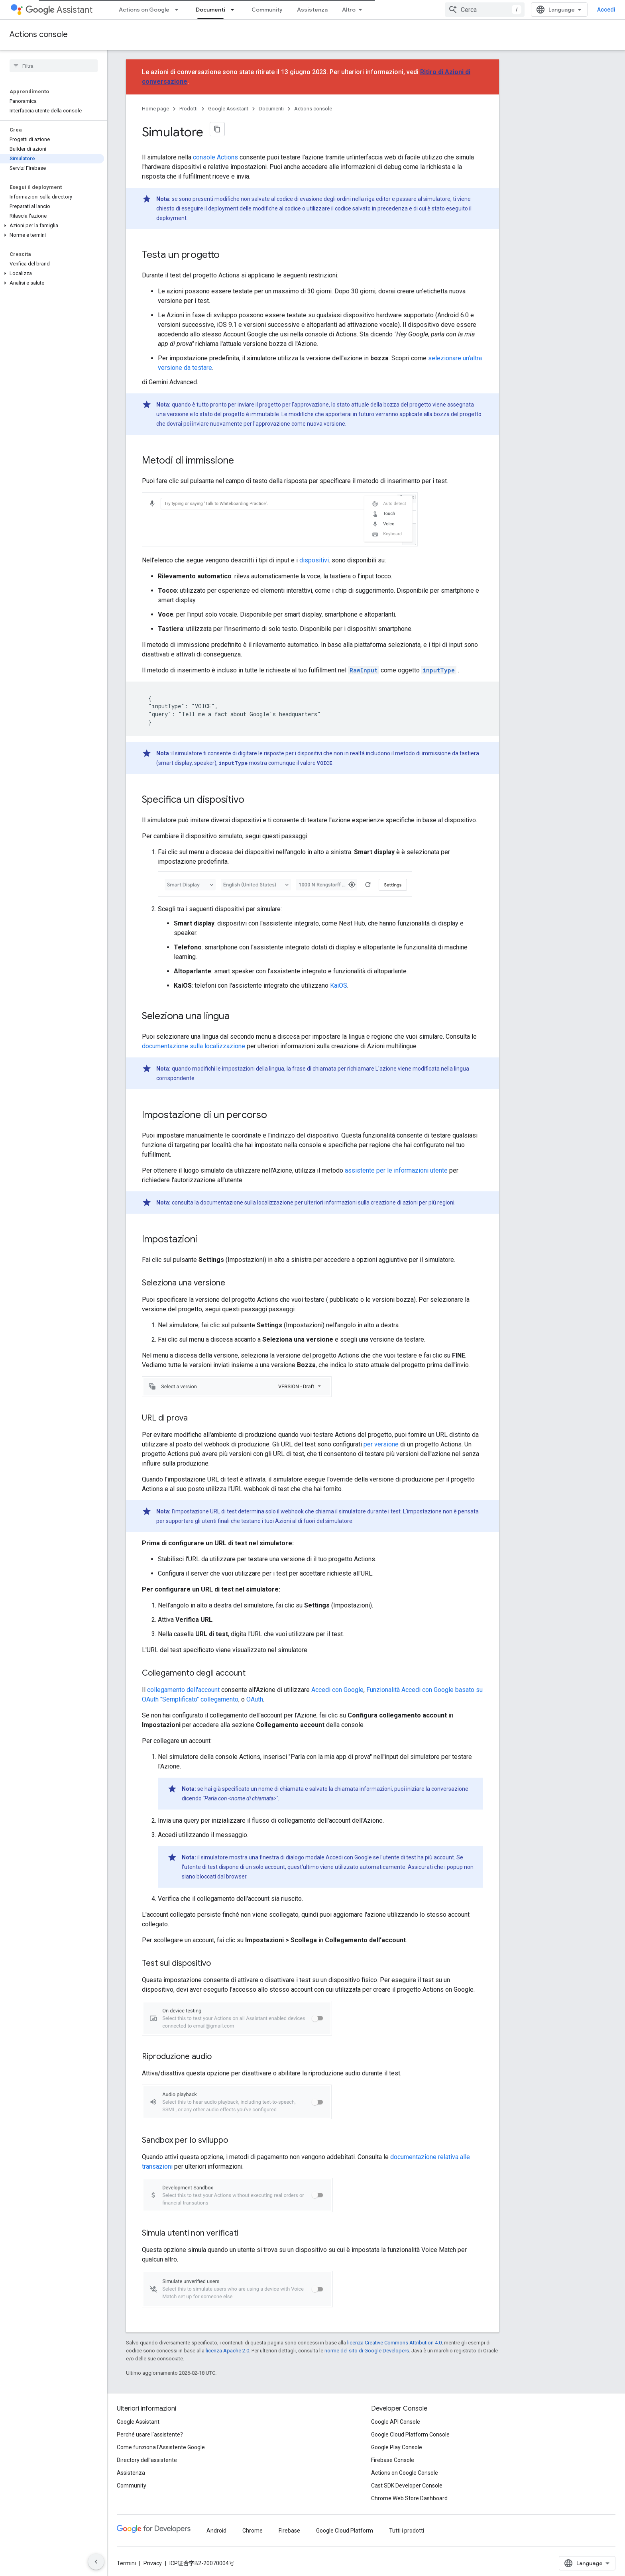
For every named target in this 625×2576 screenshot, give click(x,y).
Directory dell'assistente (147, 2460)
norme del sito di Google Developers (366, 2351)
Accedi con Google (337, 1690)
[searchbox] (54, 65)
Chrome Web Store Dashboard (409, 2498)
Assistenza (312, 9)
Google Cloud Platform (344, 2530)
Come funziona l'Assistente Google (161, 2447)
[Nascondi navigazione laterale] (96, 2562)
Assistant (59, 9)
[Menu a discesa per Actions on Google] (179, 9)
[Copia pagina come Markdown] (217, 129)
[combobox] (485, 9)
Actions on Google (144, 9)
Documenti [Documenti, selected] (210, 9)
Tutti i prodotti (406, 2530)
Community (267, 9)
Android (216, 2530)
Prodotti (188, 109)
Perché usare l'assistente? (150, 2434)
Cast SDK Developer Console (406, 2485)
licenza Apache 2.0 (227, 2351)
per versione (381, 1444)
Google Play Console (396, 2447)
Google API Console (395, 2422)
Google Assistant (228, 109)
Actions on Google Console (404, 2473)
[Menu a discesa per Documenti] (234, 9)
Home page (155, 109)
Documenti (271, 109)
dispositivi (314, 560)
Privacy (152, 2563)
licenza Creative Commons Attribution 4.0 (394, 2343)
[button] (52, 225)
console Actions (215, 157)
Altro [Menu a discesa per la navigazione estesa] (349, 9)
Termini (126, 2563)
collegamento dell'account (183, 1690)
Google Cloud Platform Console (410, 2434)
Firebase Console (392, 2460)
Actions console (39, 34)
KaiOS (338, 985)
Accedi (606, 9)
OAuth (254, 1699)
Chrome (252, 2530)
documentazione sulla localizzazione (193, 1046)
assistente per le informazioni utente (396, 1170)
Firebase (289, 2530)
